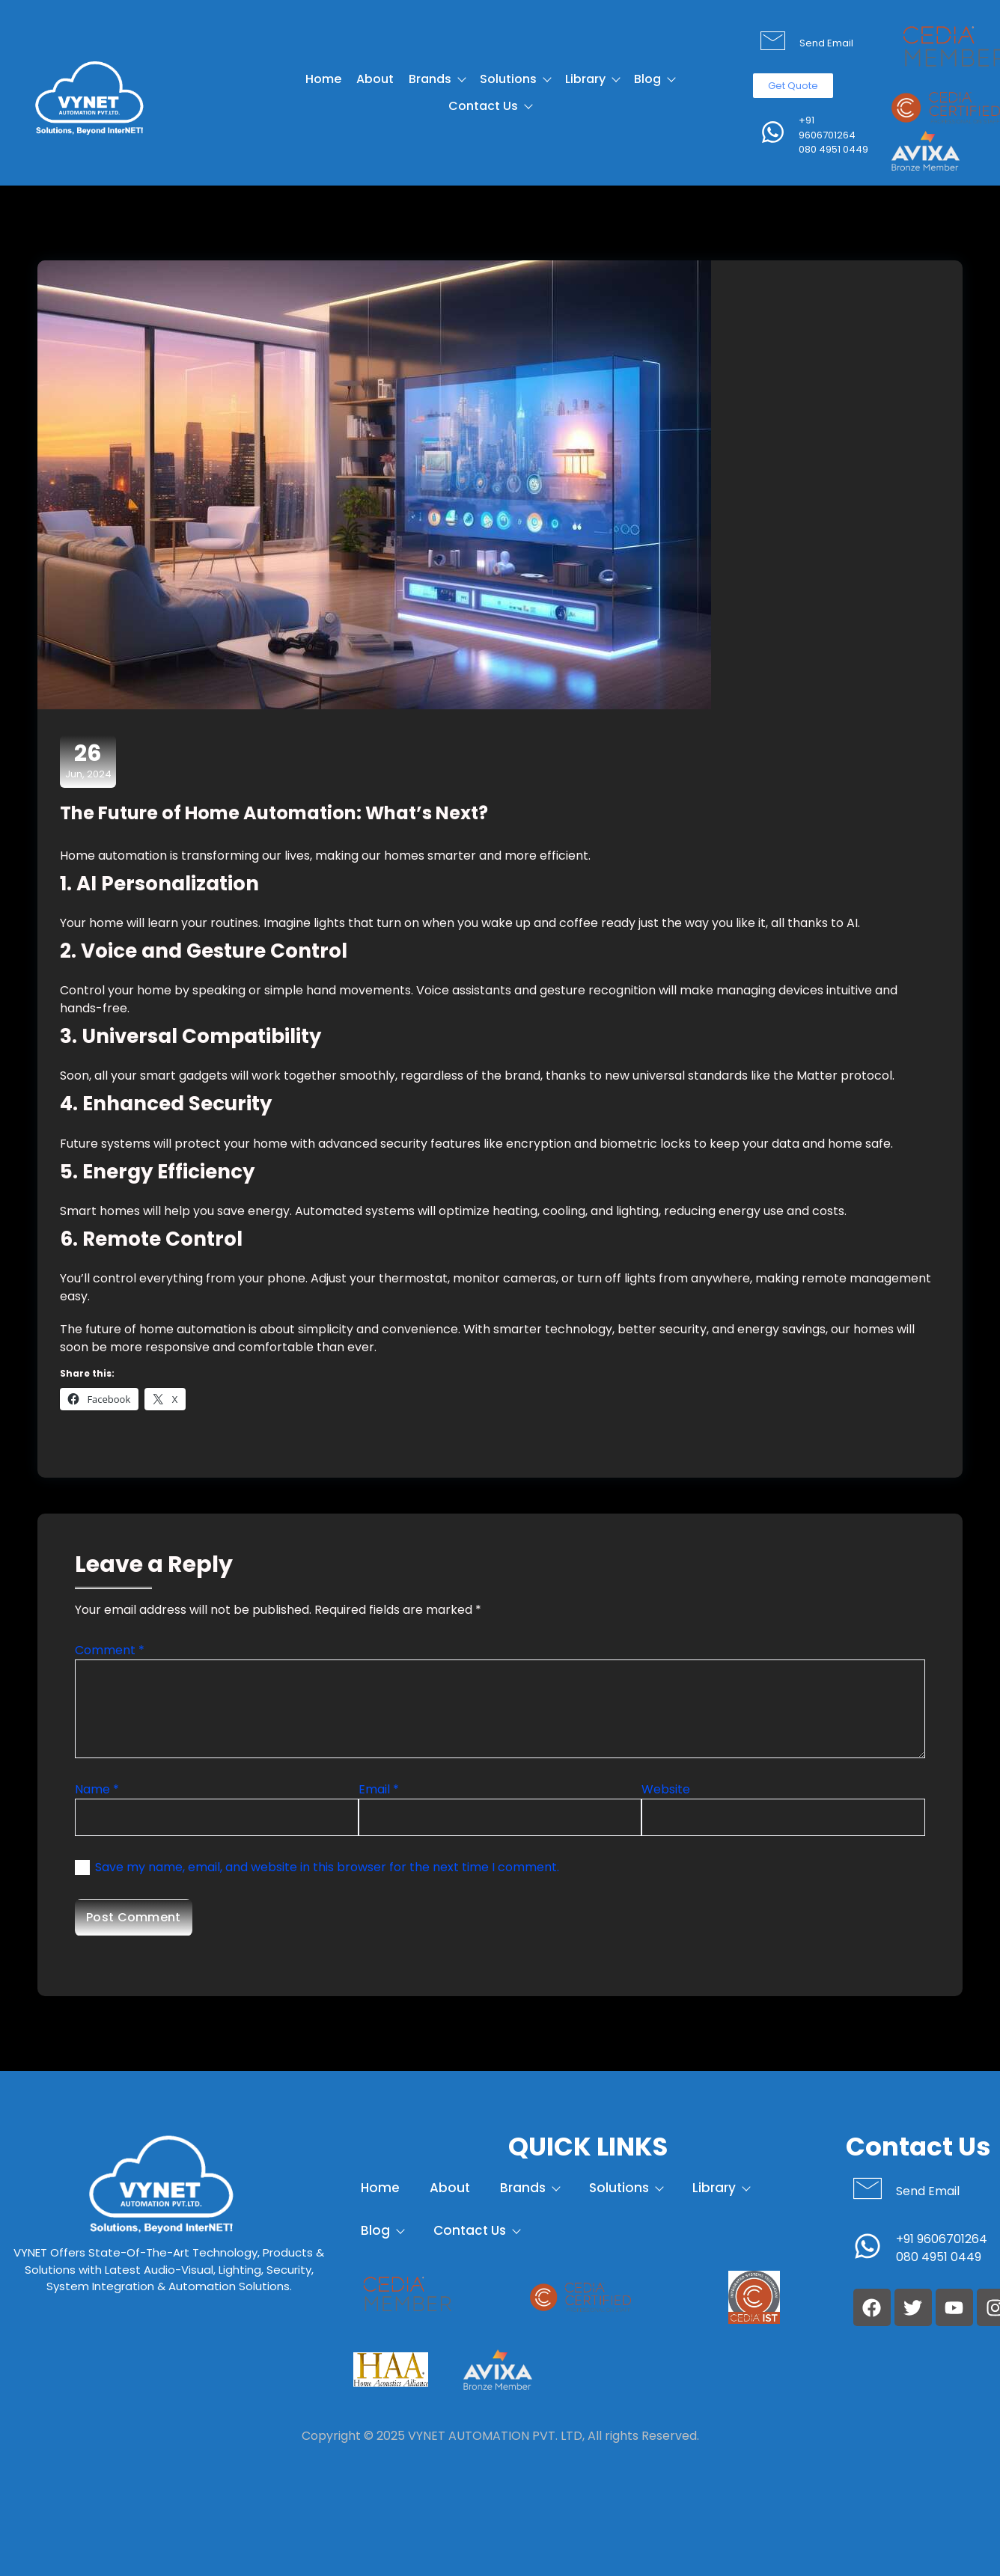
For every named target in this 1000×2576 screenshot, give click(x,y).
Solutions (515, 79)
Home (323, 79)
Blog (654, 79)
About (375, 79)
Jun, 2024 (88, 761)
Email (379, 1789)
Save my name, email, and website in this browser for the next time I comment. (327, 1867)
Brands (437, 79)
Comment (109, 1650)
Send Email (826, 43)
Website (665, 1789)
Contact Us (489, 105)
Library (592, 79)
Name (97, 1789)
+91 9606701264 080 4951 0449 (833, 134)
